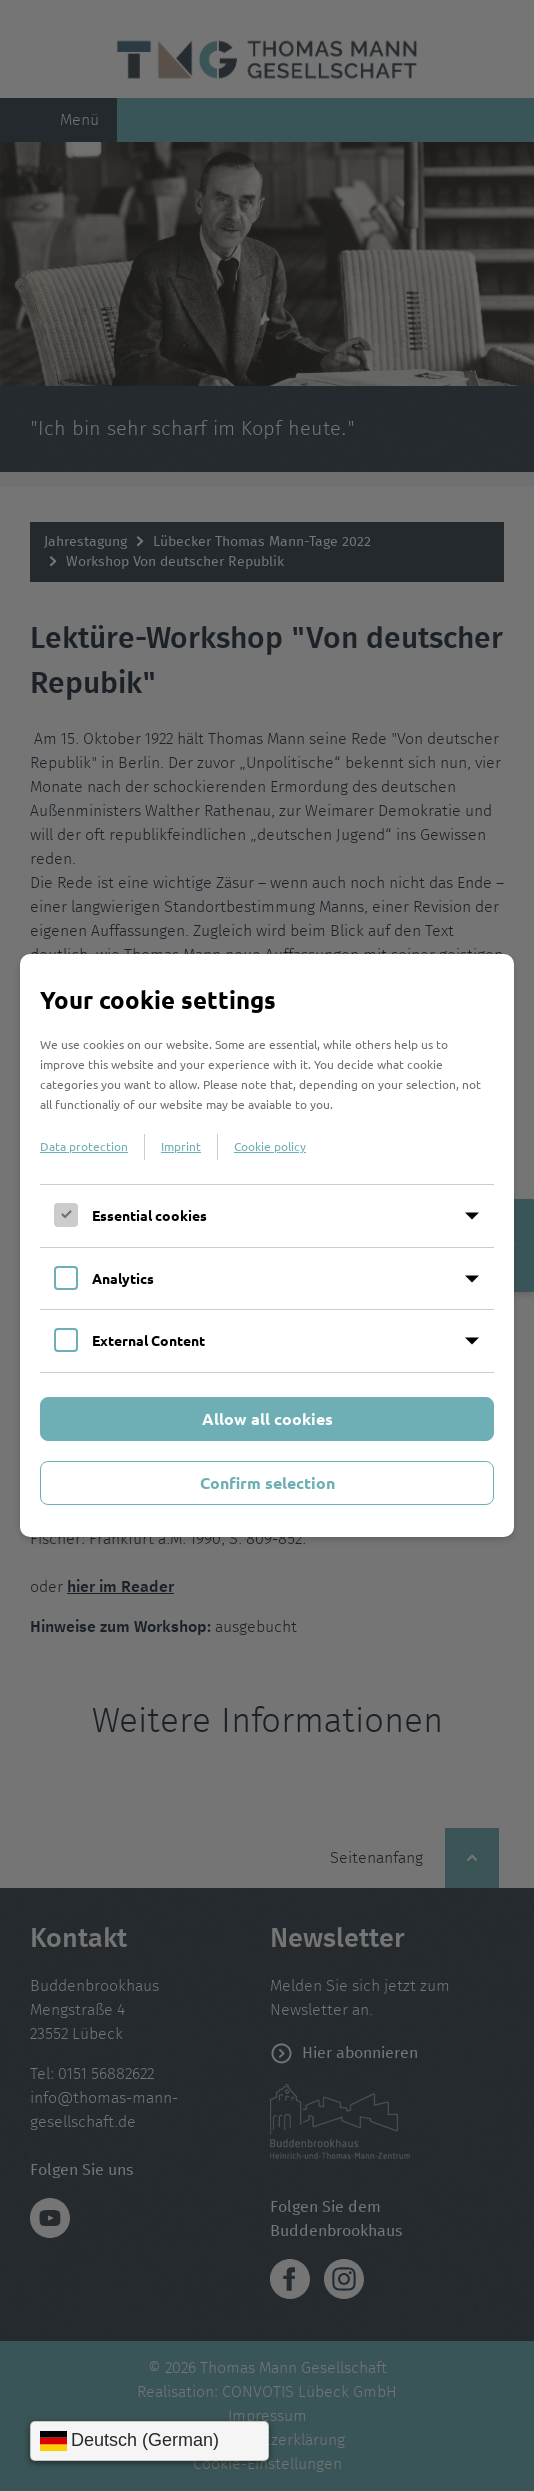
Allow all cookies (267, 1418)
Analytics (123, 1278)
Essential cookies (149, 1215)
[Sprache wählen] (149, 2441)
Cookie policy (270, 1146)
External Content (148, 1340)
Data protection (84, 1146)
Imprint (181, 1146)
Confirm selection (267, 1482)
